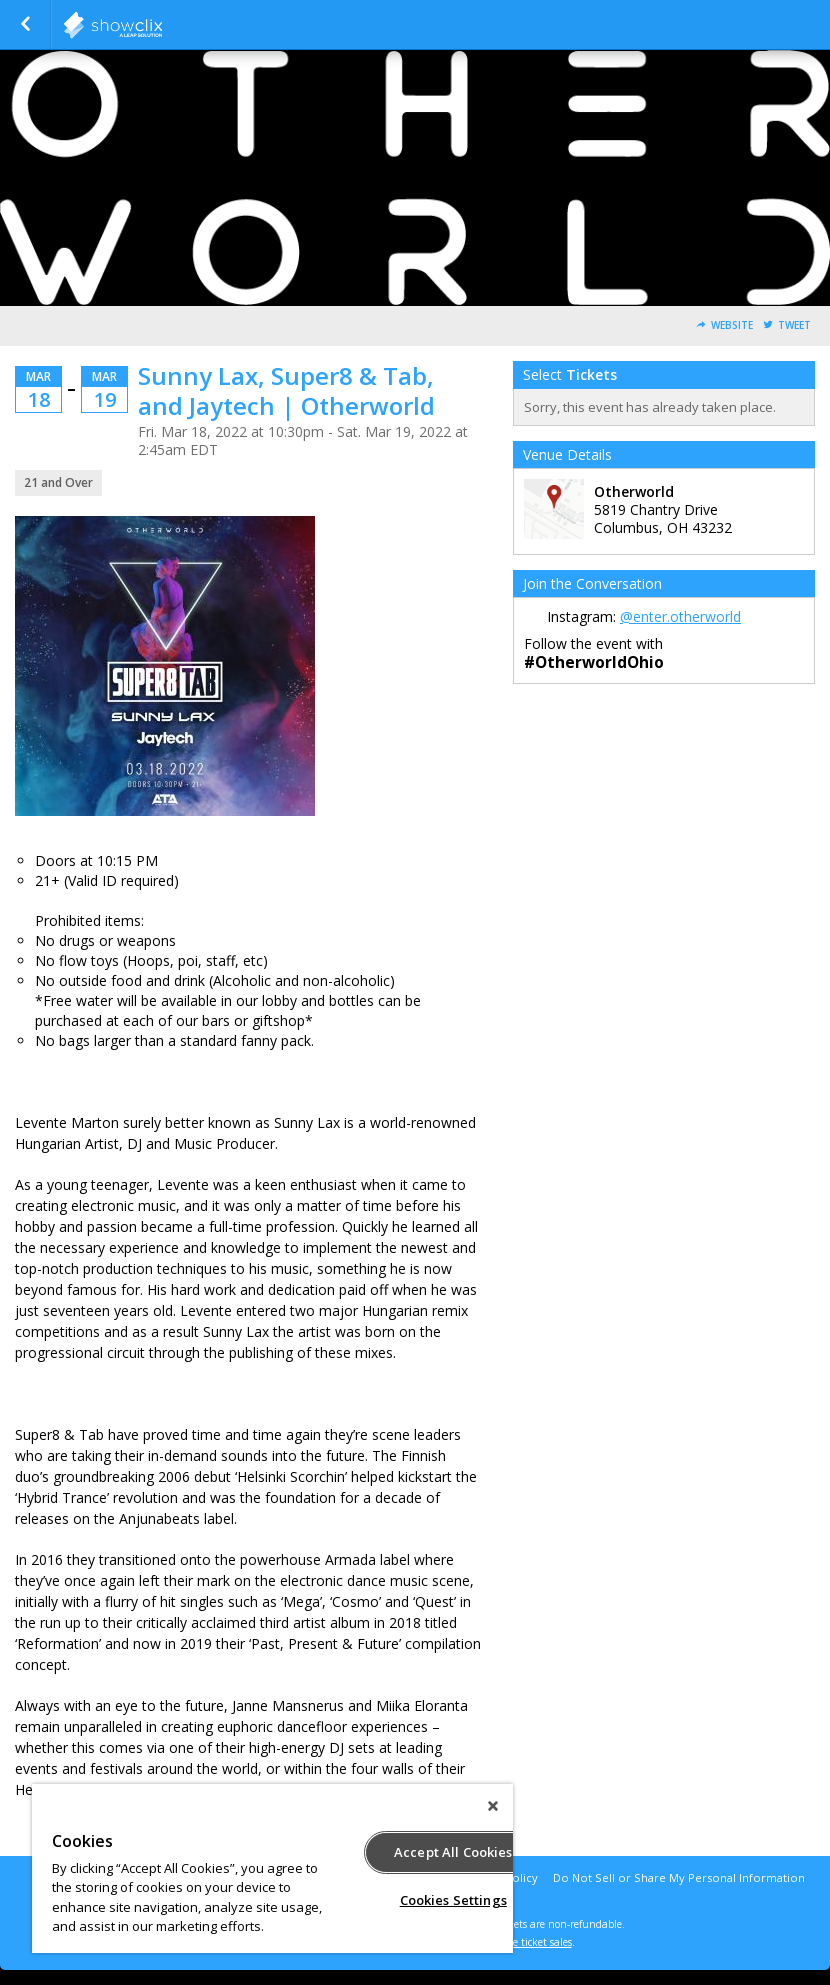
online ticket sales (530, 1942)
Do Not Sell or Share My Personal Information (679, 1877)
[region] (272, 1868)
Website (732, 325)
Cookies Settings (453, 1900)
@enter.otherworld (680, 616)
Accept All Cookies (453, 1852)
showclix (162, 25)
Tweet (794, 325)
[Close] (493, 1806)
